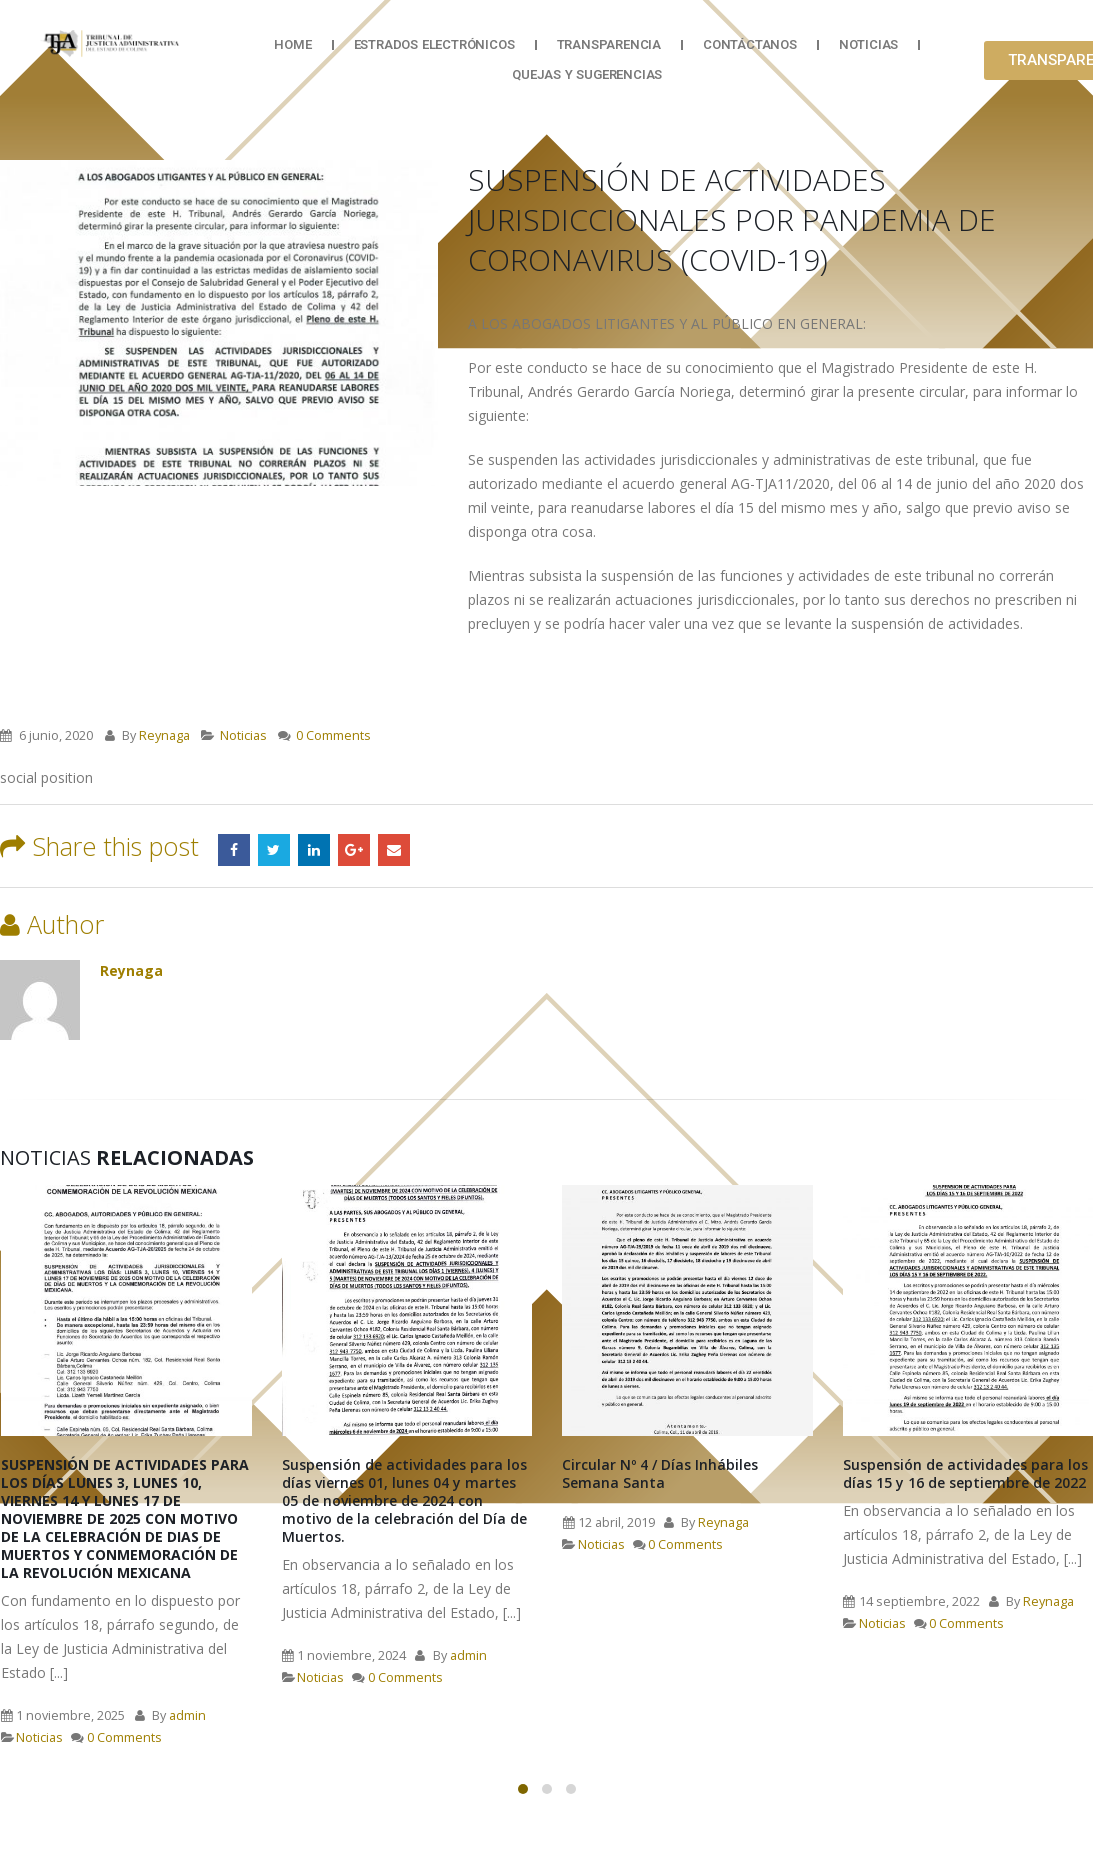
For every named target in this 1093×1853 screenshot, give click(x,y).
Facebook (234, 850)
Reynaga (164, 735)
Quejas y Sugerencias (587, 74)
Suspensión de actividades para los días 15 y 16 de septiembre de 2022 (965, 1473)
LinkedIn (314, 850)
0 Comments (333, 735)
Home (292, 44)
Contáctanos (750, 44)
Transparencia (609, 44)
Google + (354, 850)
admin (187, 1715)
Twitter (274, 850)
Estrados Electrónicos (434, 44)
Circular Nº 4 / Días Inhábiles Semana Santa (660, 1473)
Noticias (868, 44)
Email (394, 850)
